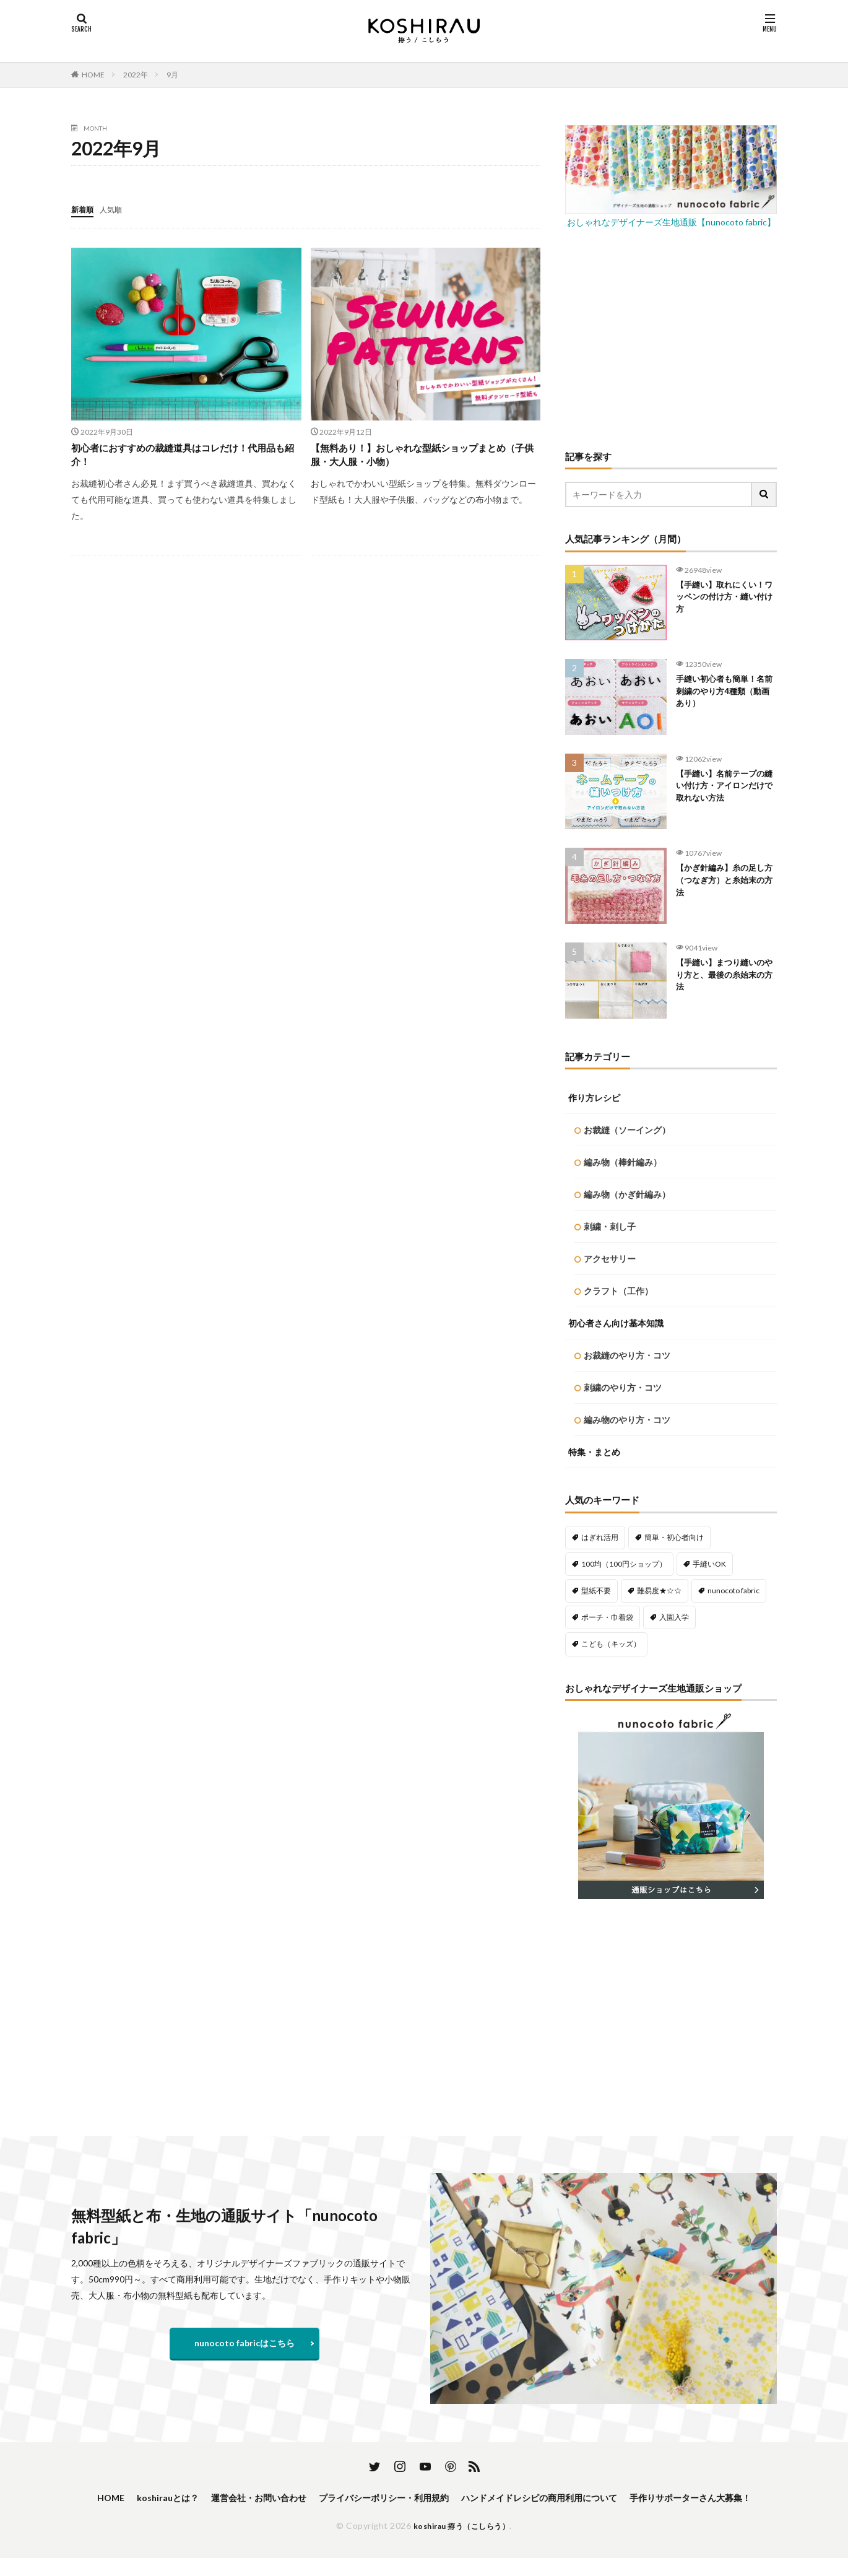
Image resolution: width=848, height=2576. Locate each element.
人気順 (116, 209)
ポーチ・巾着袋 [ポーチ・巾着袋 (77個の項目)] (607, 1617)
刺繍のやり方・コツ (623, 1387)
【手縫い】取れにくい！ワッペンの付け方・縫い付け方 (717, 599)
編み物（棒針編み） (623, 1162)
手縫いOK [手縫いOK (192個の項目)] (709, 1564)
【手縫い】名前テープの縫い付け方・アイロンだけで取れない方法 (722, 788)
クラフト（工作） (618, 1291)
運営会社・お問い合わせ (311, 2498)
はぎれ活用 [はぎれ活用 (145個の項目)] (599, 1537)
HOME (93, 74)
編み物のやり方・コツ (627, 1419)
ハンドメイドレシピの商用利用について (628, 2498)
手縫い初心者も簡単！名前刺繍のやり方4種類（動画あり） (725, 693)
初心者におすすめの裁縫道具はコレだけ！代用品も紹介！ (182, 457)
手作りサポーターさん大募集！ (424, 2514)
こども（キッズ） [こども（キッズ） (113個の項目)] (611, 1643)
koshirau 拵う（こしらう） (461, 2543)
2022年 (135, 74)
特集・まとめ (594, 1452)
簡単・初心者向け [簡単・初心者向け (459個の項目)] (674, 1537)
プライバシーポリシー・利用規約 (452, 2498)
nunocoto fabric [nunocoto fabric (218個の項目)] (733, 1590)
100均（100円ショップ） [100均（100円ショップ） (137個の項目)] (624, 1564)
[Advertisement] (671, 338)
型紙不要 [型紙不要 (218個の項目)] (596, 1590)
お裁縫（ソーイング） (627, 1130)
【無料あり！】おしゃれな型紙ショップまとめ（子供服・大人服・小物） (422, 457)
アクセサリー (610, 1258)
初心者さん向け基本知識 (616, 1323)
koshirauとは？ (209, 2498)
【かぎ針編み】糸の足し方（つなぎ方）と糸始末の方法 (722, 882)
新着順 (84, 209)
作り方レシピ (594, 1097)
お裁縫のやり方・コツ (627, 1355)
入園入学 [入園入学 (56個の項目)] (674, 1617)
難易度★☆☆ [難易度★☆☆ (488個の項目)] (659, 1590)
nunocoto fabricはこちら (244, 2343)
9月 (172, 74)
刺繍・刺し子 (610, 1226)
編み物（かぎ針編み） (627, 1194)
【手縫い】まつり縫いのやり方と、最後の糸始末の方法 (722, 977)
